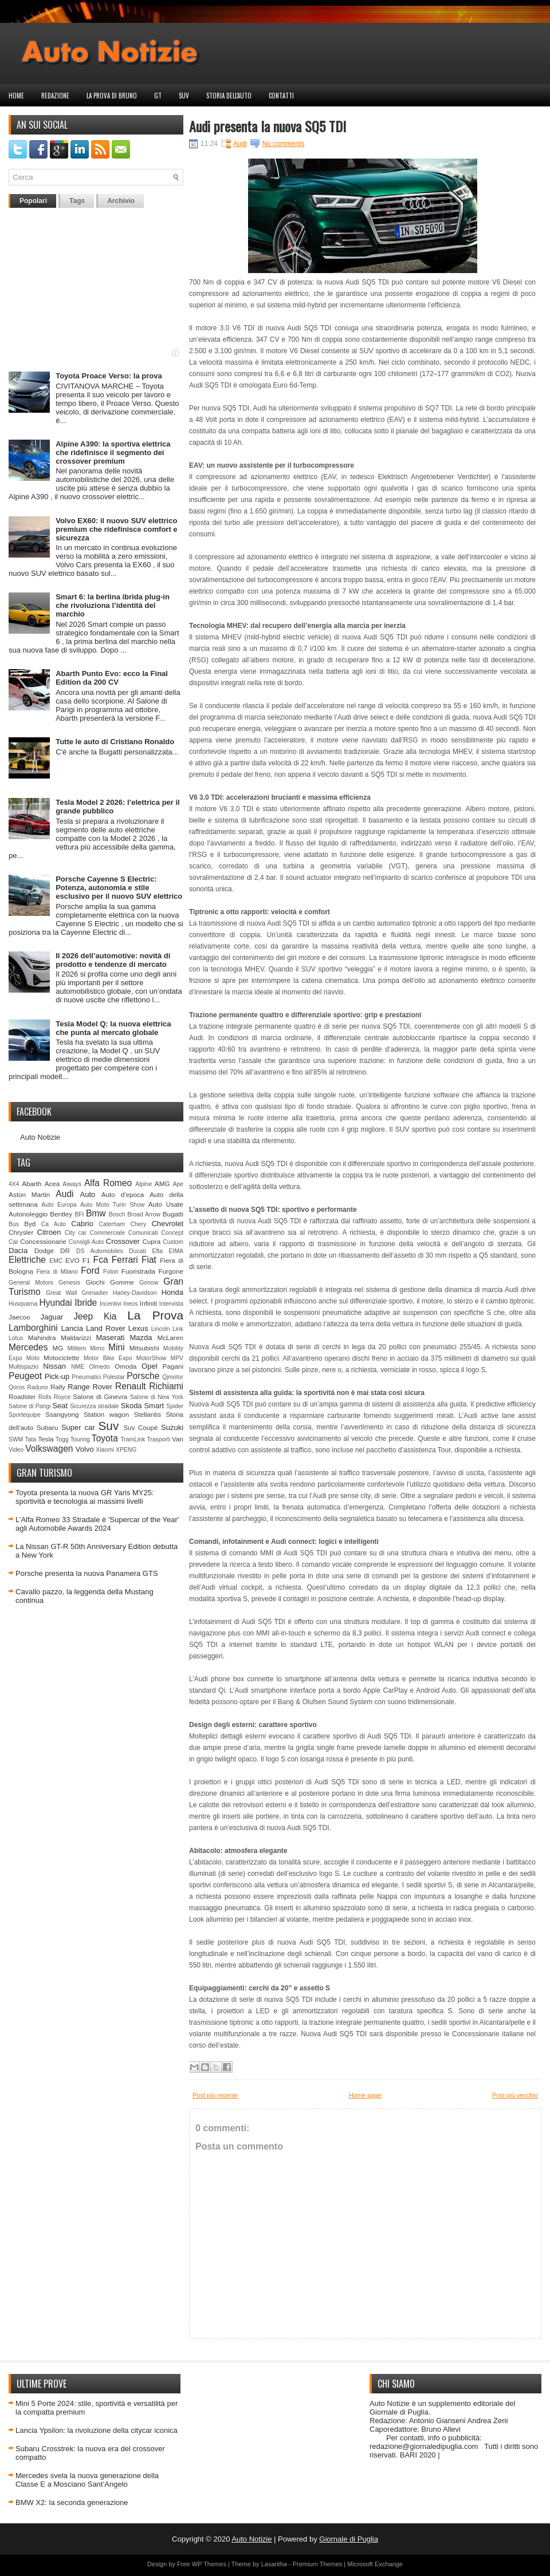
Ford (90, 1270)
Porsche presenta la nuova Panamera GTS (86, 1573)
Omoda (125, 1366)
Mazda (140, 1337)
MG (58, 1348)
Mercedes (28, 1347)
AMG (162, 1183)
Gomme (122, 1282)
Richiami (166, 1386)
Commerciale (107, 1233)
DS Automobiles (99, 1251)
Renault (130, 1386)
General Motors (31, 1282)
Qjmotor (172, 1377)
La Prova (155, 1315)
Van (177, 1439)
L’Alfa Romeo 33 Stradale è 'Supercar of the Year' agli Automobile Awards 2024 (97, 1523)
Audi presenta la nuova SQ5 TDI (267, 126)
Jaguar (51, 1317)
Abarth (31, 1183)
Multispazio (23, 1367)
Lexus (138, 1328)
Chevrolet (167, 1223)
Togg (62, 1439)
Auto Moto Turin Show (112, 1205)
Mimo (97, 1348)
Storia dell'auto (229, 95)
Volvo (85, 1449)
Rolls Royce (54, 1397)
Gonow (148, 1282)
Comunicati (143, 1233)
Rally (57, 1386)
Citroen (49, 1232)
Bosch (117, 1214)
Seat (60, 1405)
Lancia (72, 1328)
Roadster (22, 1396)
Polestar (114, 1377)
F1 (86, 1260)
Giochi (94, 1282)
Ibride (85, 1302)
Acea (52, 1183)
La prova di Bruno (112, 95)
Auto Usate (165, 1204)
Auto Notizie (40, 1137)
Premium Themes (318, 2564)
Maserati (110, 1337)
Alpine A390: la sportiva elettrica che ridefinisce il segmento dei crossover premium (113, 452)
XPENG (126, 1450)
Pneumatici (86, 1377)
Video (16, 1450)
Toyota (105, 1438)
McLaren (170, 1337)
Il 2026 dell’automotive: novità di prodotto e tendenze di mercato (113, 960)
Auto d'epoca (122, 1194)
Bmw (96, 1213)
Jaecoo (19, 1317)
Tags (77, 201)
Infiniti (149, 1303)
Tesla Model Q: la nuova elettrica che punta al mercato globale (113, 1028)
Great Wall (61, 1293)
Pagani (173, 1366)
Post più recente (215, 2095)
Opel (149, 1366)
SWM (16, 1439)
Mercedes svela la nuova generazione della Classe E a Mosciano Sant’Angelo (87, 2479)
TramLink (132, 1439)
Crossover (123, 1241)
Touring (80, 1439)
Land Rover (105, 1328)
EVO (72, 1260)
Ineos (130, 1304)
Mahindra (42, 1337)
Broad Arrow (143, 1214)
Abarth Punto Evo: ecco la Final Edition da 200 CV (112, 677)
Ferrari (125, 1260)
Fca (100, 1260)
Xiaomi (105, 1450)
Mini (116, 1347)
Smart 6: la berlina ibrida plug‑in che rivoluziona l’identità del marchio (113, 605)
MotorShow (151, 1358)
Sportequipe (25, 1415)
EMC (55, 1261)
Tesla (45, 1439)
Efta (157, 1251)
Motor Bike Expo (108, 1358)
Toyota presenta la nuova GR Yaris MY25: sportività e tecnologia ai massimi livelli (84, 1497)
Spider (174, 1406)
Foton (111, 1272)
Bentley (61, 1214)
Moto (33, 1358)
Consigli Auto (86, 1242)
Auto (88, 1194)
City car (76, 1233)
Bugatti (173, 1214)
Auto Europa (58, 1205)
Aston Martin (29, 1194)
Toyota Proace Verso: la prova (109, 376)
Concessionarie (43, 1241)
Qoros (17, 1387)
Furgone (170, 1271)
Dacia (18, 1250)
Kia (110, 1316)
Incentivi (110, 1304)
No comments (283, 144)
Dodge (44, 1250)
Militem (76, 1348)
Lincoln (160, 1329)
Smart (154, 1405)
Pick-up (57, 1376)
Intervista (171, 1304)
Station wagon (106, 1414)
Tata (31, 1439)
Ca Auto (53, 1224)
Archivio (121, 201)
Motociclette (61, 1357)
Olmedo (99, 1367)
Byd (30, 1223)
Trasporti (158, 1439)
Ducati (137, 1251)
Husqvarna (23, 1304)
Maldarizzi (76, 1337)
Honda (172, 1292)
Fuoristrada (138, 1271)
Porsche (143, 1376)
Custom (173, 1242)
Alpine (143, 1184)
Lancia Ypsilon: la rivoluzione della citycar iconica (96, 2430)
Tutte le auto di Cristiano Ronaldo (115, 741)
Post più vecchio (515, 2095)
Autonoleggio (28, 1214)
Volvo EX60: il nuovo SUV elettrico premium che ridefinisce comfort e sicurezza (116, 529)
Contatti (281, 95)
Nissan (54, 1366)
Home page (365, 2095)
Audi (64, 1194)
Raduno (37, 1387)
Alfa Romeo (108, 1183)
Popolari (33, 201)
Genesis (69, 1282)
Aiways (71, 1184)
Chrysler (21, 1232)
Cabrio (82, 1223)
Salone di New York (156, 1397)
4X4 (14, 1184)
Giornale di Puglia (348, 2539)
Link (177, 1329)
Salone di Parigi (29, 1406)
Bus (14, 1224)
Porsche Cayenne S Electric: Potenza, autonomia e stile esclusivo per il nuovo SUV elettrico (119, 887)
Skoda (131, 1405)
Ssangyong (61, 1414)
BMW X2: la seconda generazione (71, 2502)
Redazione (55, 95)
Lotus (16, 1338)
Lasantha (274, 2564)
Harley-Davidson (135, 1293)
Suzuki (172, 1427)
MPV (177, 1358)
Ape (178, 1184)
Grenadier (94, 1293)
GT (158, 95)
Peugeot (25, 1376)
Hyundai (55, 1302)
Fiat (149, 1260)
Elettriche (27, 1260)
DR (65, 1250)
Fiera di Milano (57, 1272)
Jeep (83, 1316)
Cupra (151, 1241)
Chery (138, 1224)
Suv (184, 95)
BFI (79, 1214)
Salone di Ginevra (100, 1396)
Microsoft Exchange (375, 2564)
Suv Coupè (140, 1427)
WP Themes (209, 2564)
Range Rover (90, 1386)
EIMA (176, 1251)
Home (16, 95)
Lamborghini (33, 1328)
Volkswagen (49, 1448)
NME (77, 1367)
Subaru (47, 1427)
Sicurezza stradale (94, 1406)
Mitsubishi (144, 1348)
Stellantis (147, 1414)
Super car (78, 1427)
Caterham (112, 1224)
